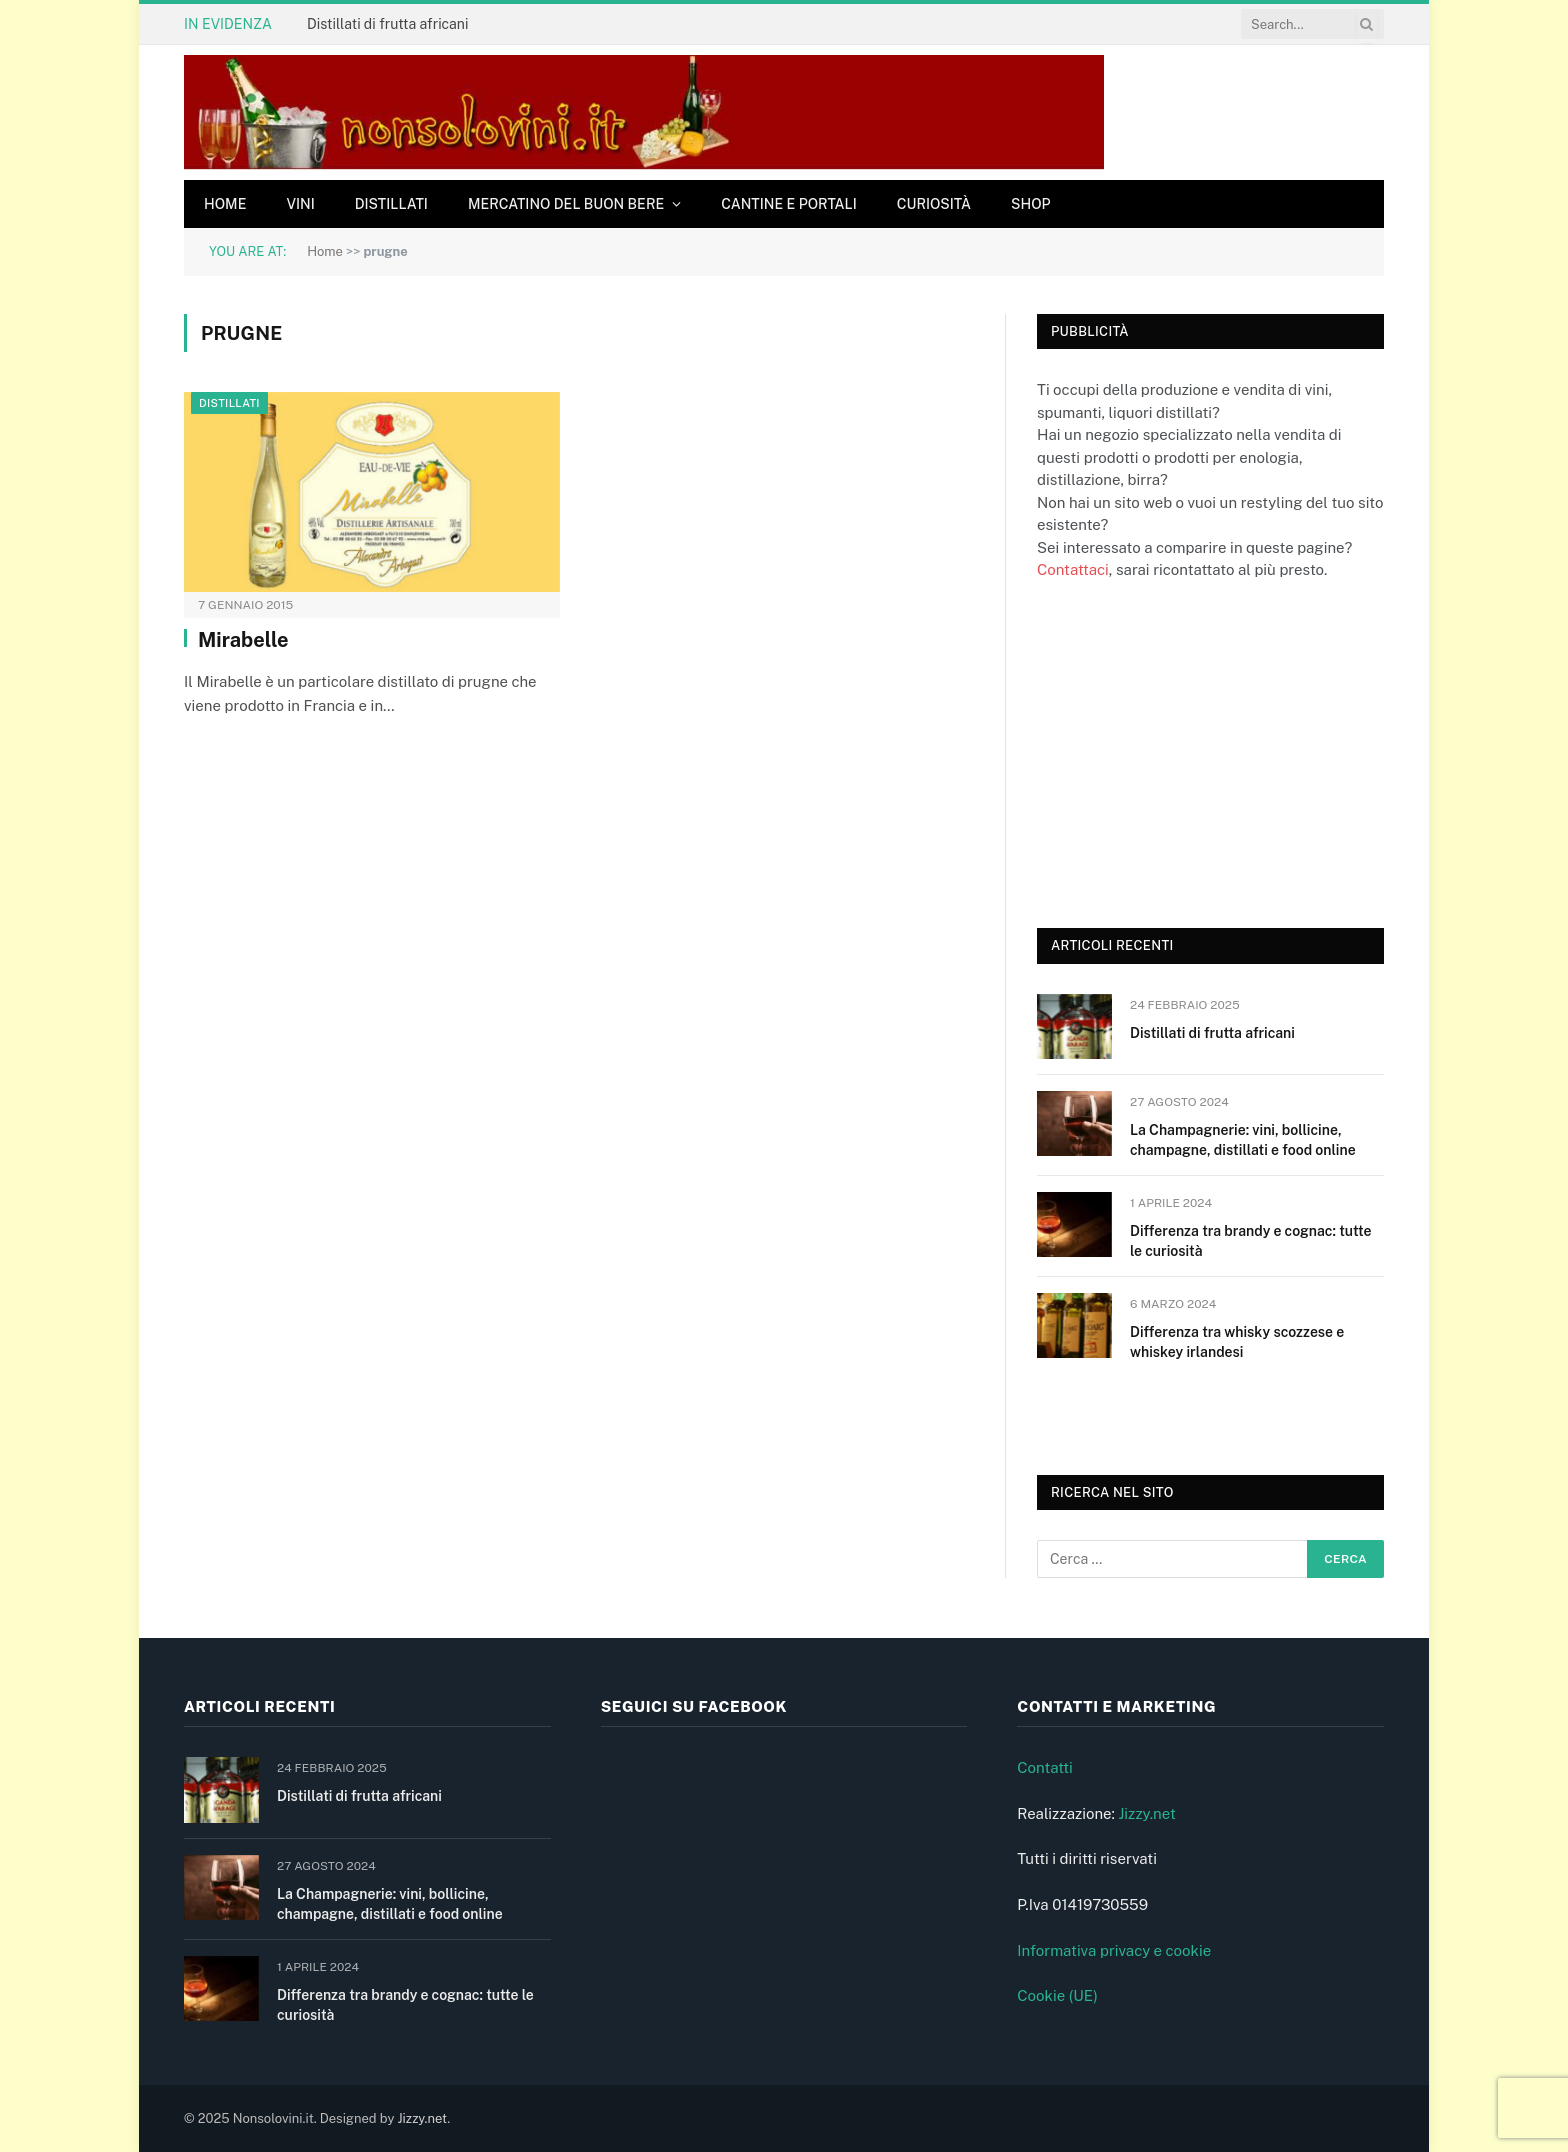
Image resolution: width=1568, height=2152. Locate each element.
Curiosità (934, 204)
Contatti (1045, 1767)
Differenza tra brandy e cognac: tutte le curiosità (1250, 1241)
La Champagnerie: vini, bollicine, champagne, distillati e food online (1243, 1140)
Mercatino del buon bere (566, 204)
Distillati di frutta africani (387, 24)
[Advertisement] (1187, 752)
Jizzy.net (1146, 1813)
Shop (1031, 204)
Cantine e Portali (789, 204)
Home (225, 204)
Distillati (391, 204)
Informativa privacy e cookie (1114, 1950)
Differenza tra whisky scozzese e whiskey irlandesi (1237, 1342)
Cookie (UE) (1057, 1995)
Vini (300, 204)
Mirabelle (243, 640)
